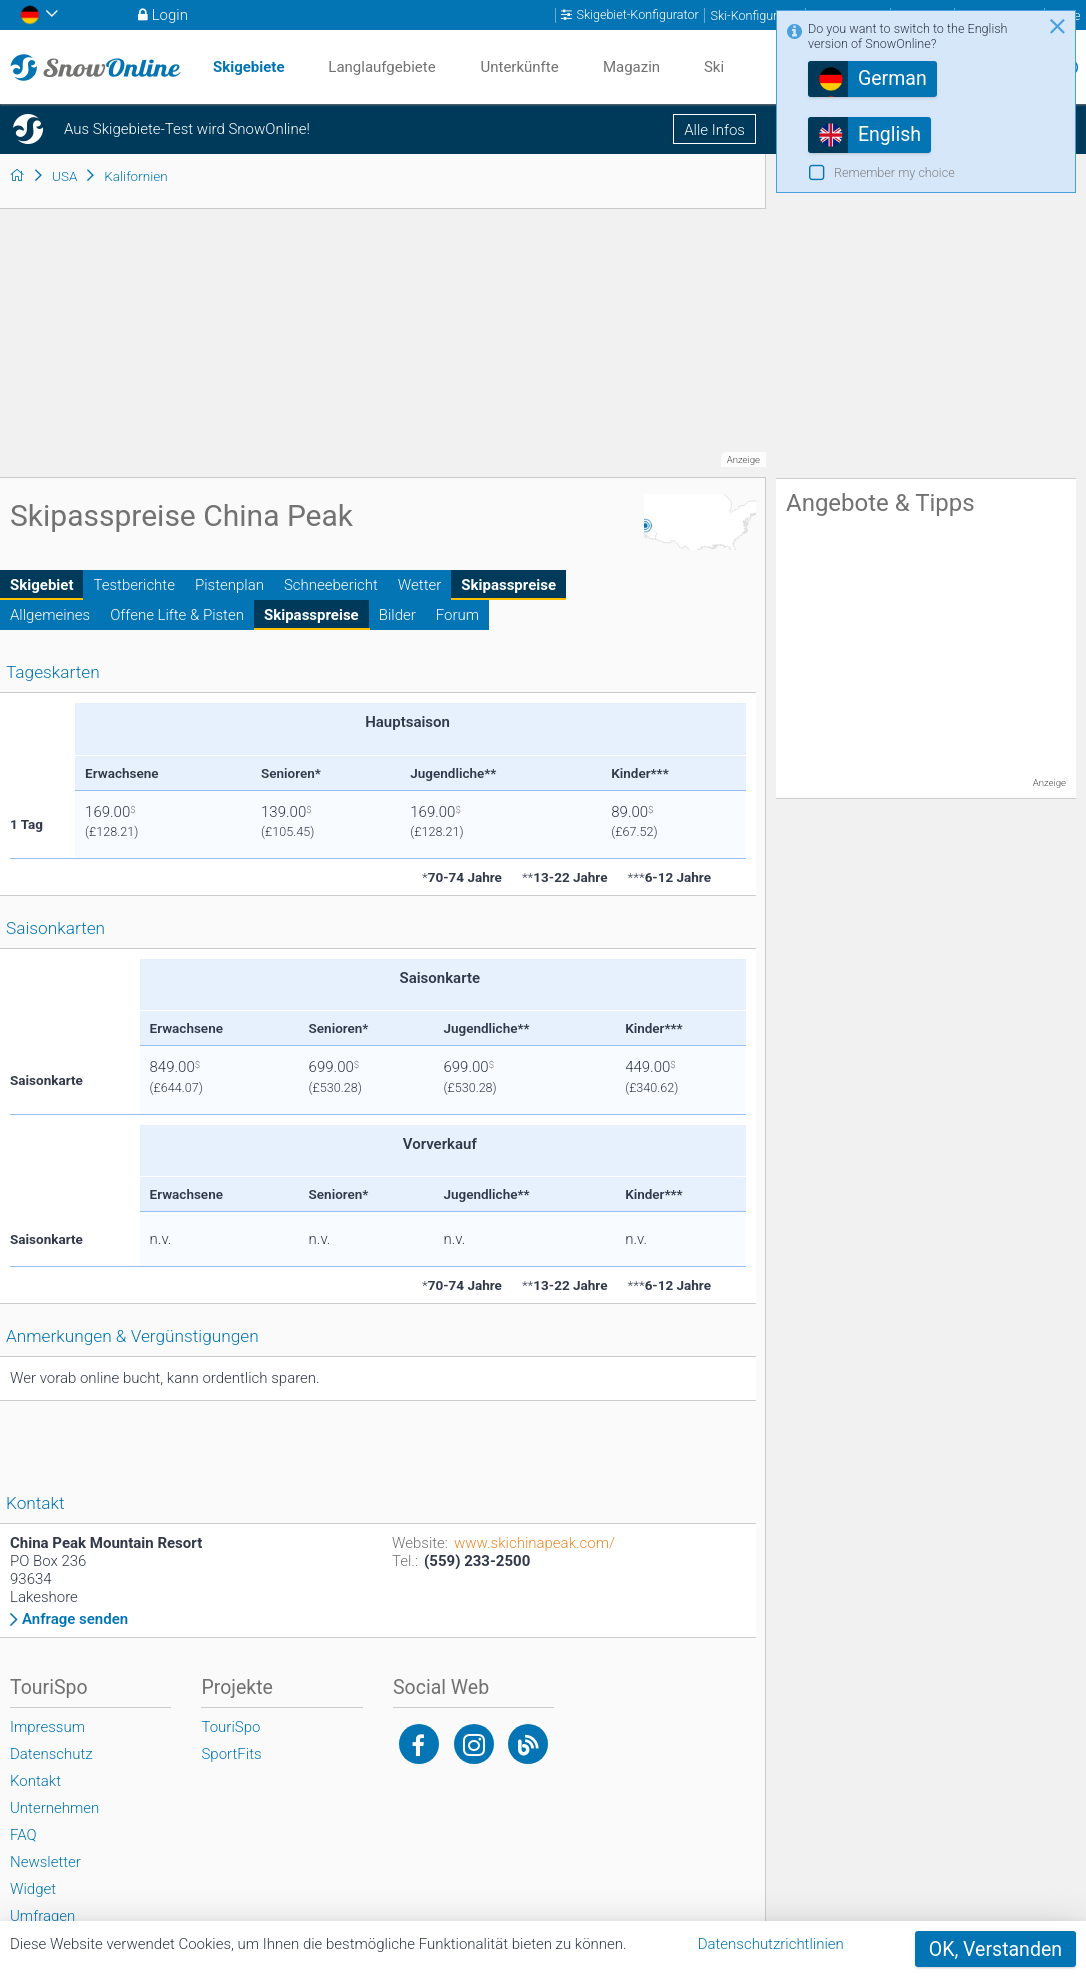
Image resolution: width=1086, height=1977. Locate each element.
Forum (457, 615)
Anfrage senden (75, 1619)
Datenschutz (51, 1754)
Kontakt (35, 1781)
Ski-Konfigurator (755, 15)
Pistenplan (229, 585)
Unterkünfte (519, 67)
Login (170, 15)
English (889, 134)
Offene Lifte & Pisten (177, 615)
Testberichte (133, 585)
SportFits (231, 1754)
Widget (33, 1889)
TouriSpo (230, 1727)
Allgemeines (50, 615)
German (892, 78)
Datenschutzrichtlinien (771, 1944)
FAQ (23, 1835)
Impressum (47, 1727)
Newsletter (45, 1862)
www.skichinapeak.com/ (534, 1543)
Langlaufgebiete (381, 67)
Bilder (397, 615)
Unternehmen (54, 1808)
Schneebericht (331, 585)
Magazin (631, 67)
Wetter (419, 585)
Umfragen (42, 1916)
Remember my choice (894, 172)
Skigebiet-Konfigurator (637, 15)
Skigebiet (41, 585)
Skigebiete (249, 67)
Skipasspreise (508, 585)
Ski (714, 67)
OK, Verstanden (995, 1949)
